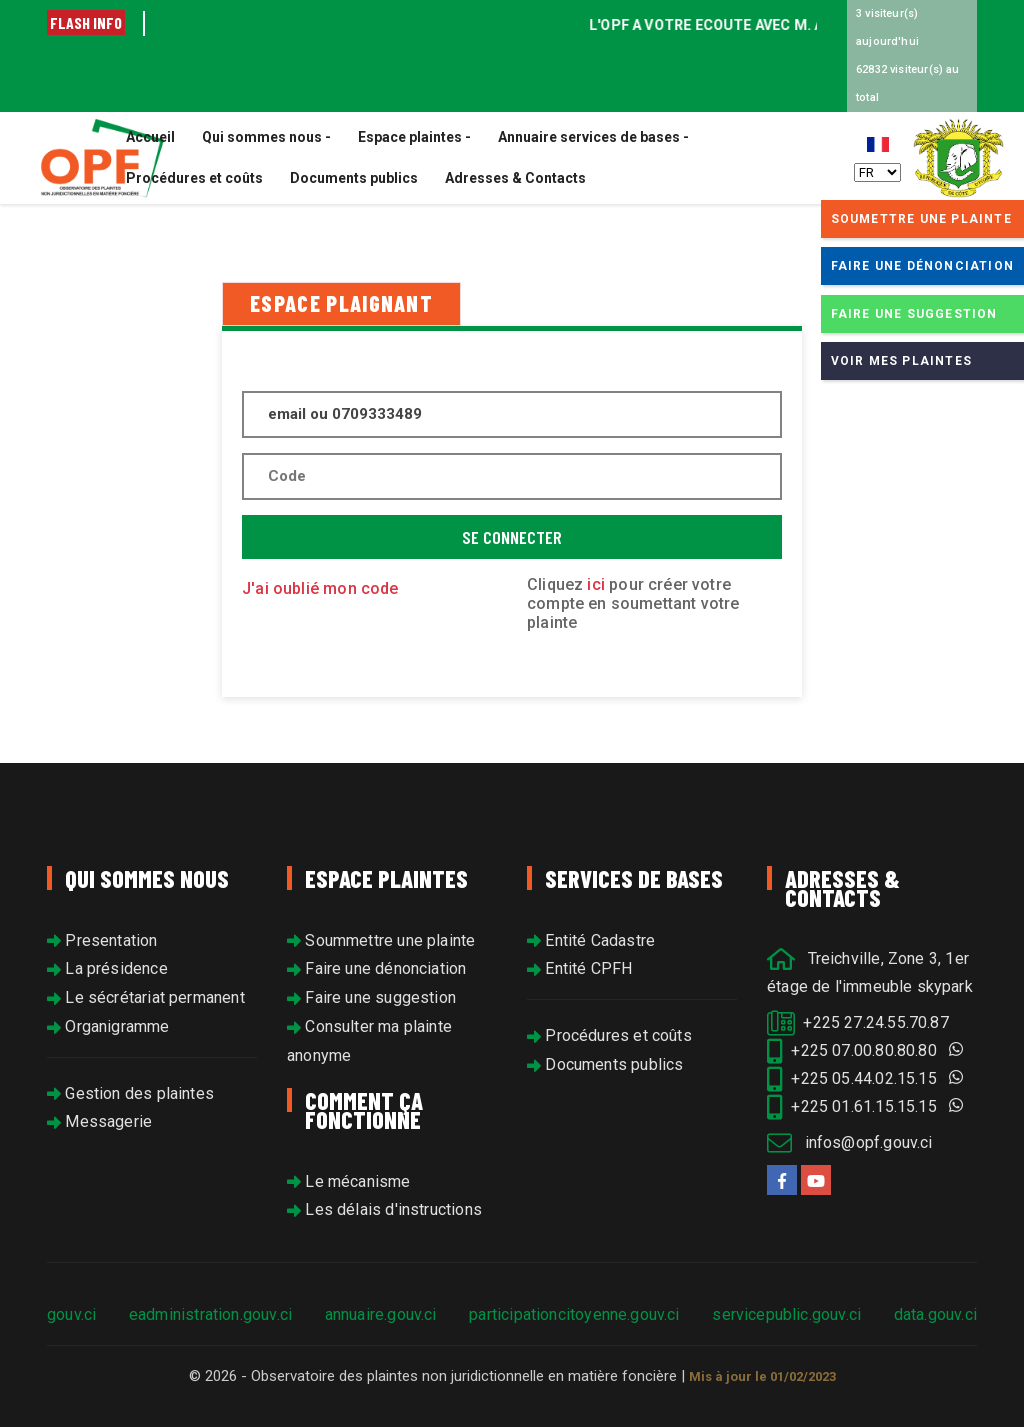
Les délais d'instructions (384, 1209)
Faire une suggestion (371, 997)
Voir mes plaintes (901, 361)
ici (598, 584)
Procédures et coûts (194, 178)
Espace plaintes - (414, 137)
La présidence (107, 968)
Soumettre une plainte (921, 219)
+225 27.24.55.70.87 (858, 1022)
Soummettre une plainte (381, 940)
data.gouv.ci (935, 1314)
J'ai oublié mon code (320, 588)
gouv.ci (71, 1314)
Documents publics (354, 178)
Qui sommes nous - (266, 137)
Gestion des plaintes (130, 1093)
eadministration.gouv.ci (210, 1314)
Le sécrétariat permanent (146, 997)
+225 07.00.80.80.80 (865, 1050)
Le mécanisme (349, 1181)
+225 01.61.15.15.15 (865, 1106)
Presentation (102, 940)
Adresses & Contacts (515, 178)
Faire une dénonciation (376, 968)
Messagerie (99, 1121)
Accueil (150, 137)
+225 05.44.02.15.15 (865, 1078)
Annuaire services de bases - (593, 137)
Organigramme (108, 1026)
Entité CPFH (579, 968)
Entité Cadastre (591, 940)
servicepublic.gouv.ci (786, 1314)
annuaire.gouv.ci (381, 1314)
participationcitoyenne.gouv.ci (574, 1314)
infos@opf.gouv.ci (850, 1142)
